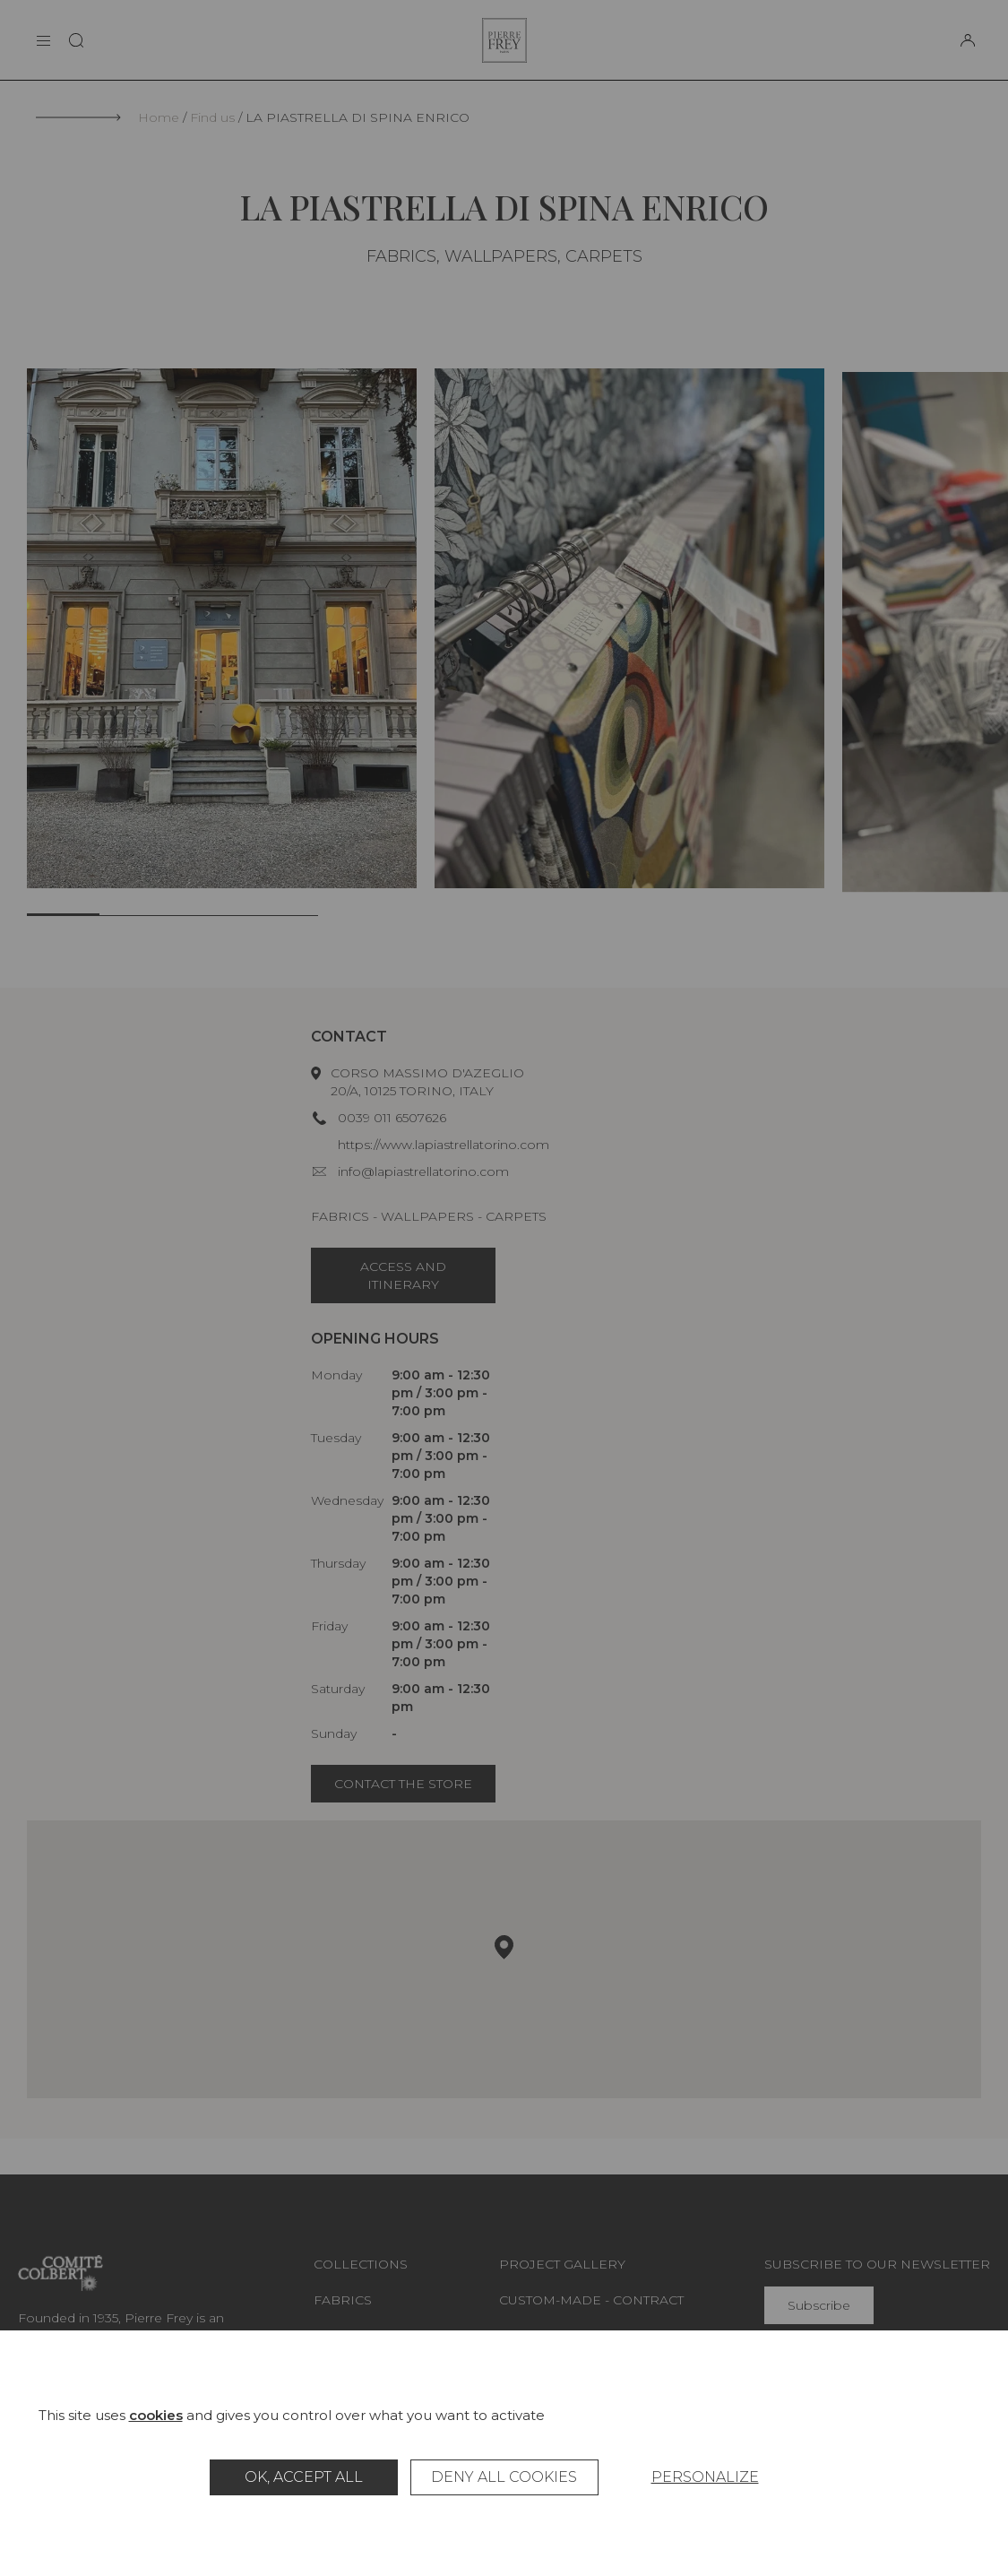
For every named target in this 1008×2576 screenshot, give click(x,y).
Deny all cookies (504, 2476)
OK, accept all (304, 2476)
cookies (156, 2415)
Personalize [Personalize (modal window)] (705, 2476)
